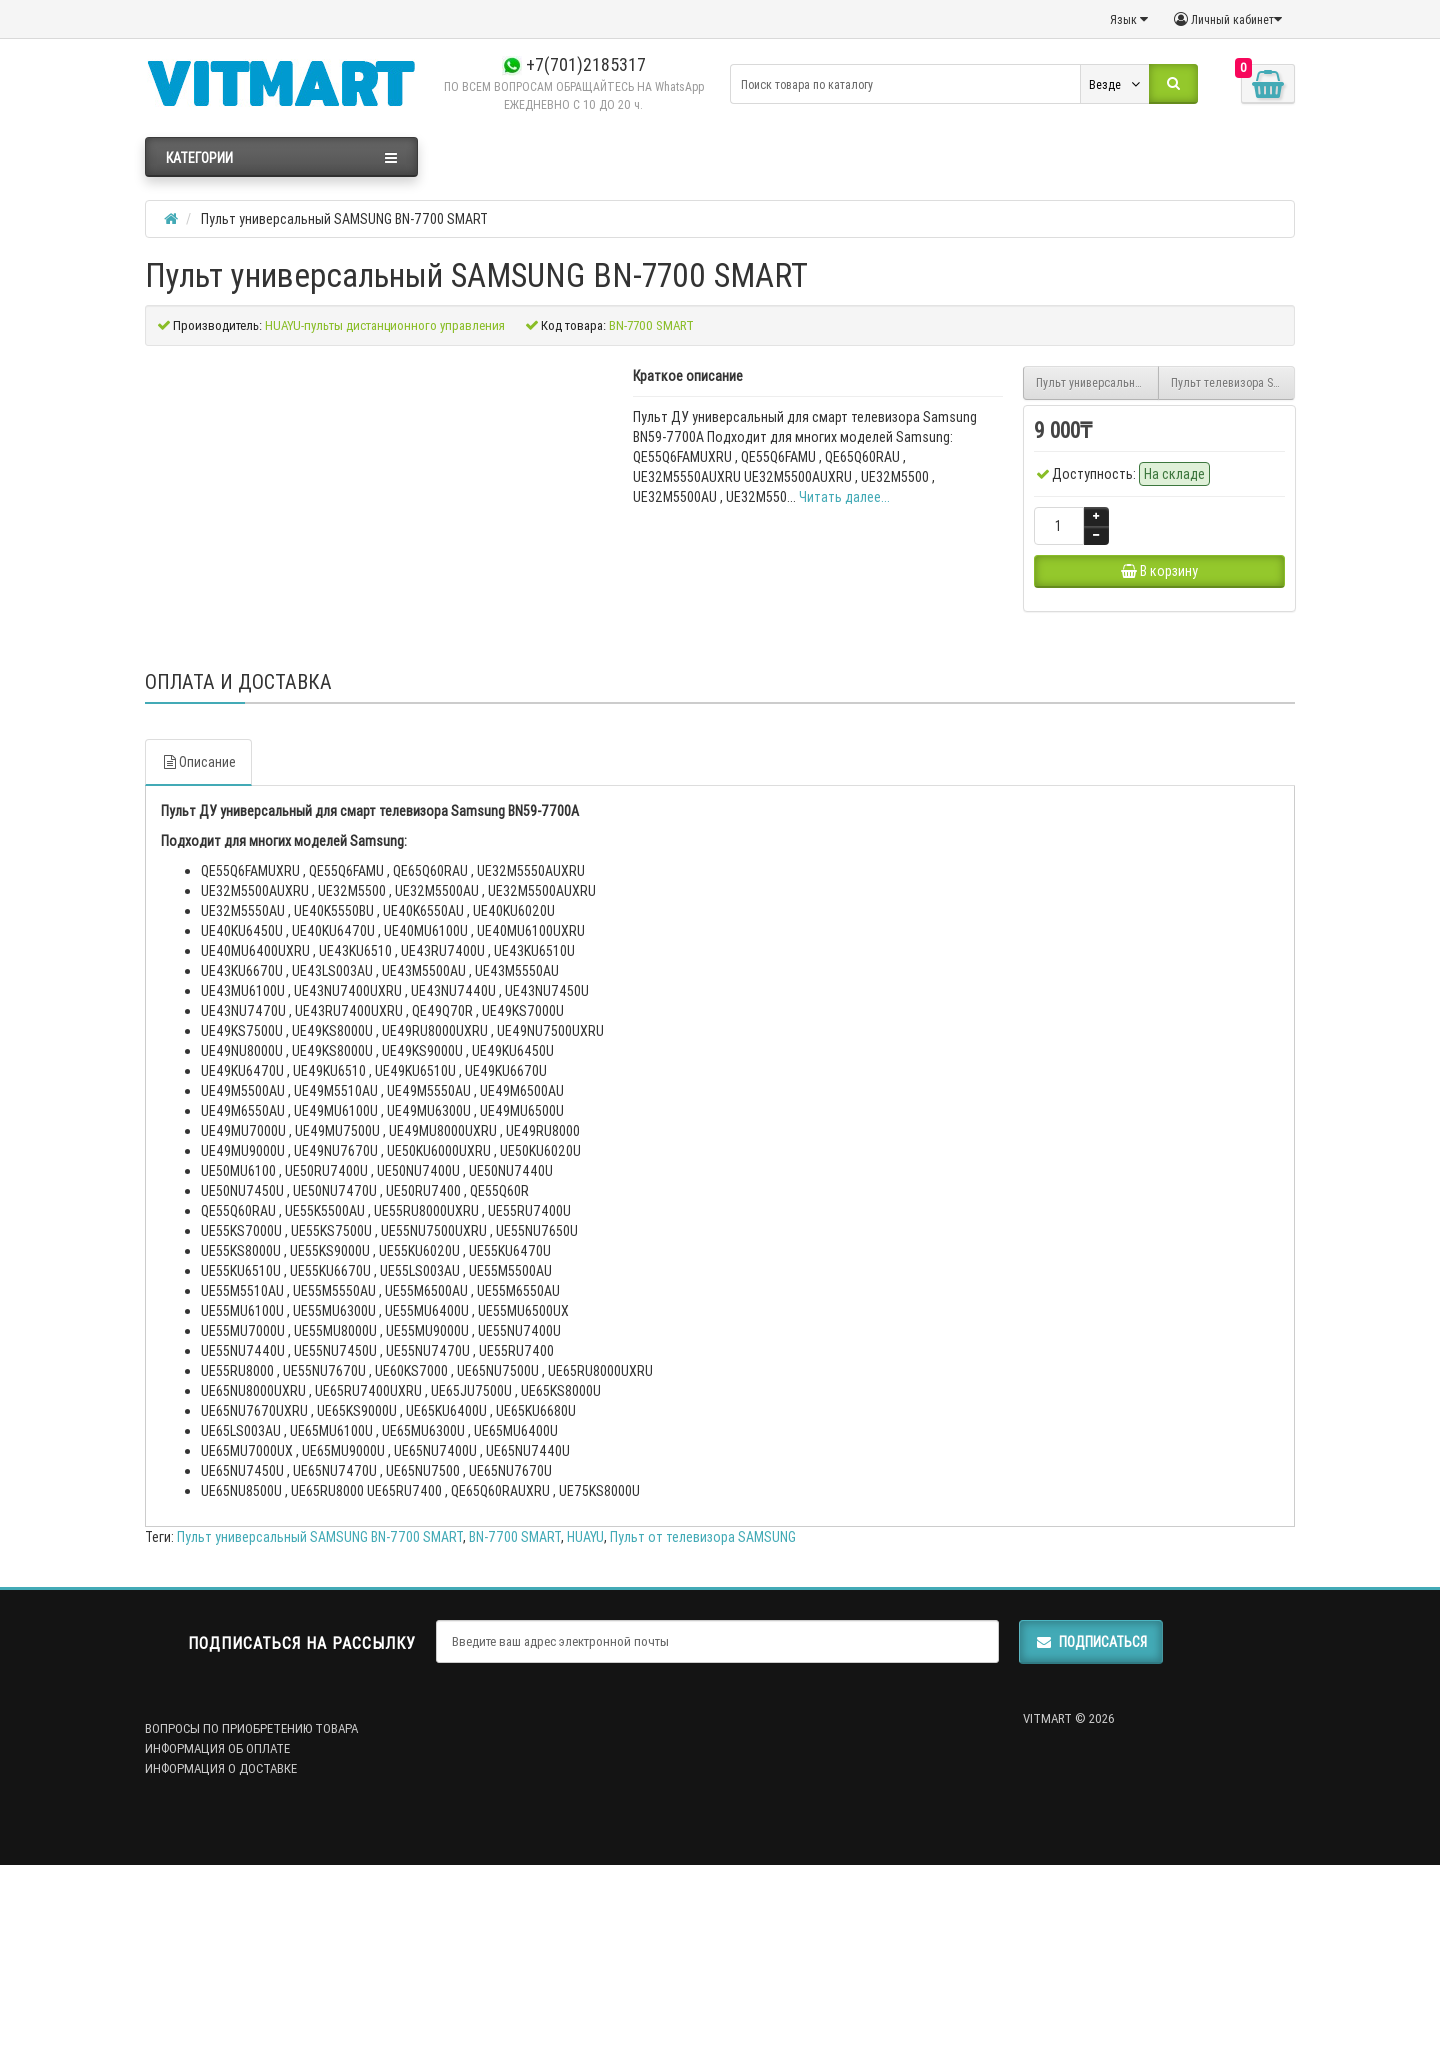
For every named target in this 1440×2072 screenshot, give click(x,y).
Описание (198, 949)
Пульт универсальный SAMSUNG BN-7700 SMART (320, 1724)
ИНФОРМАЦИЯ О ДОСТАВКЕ (221, 1955)
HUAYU (585, 1724)
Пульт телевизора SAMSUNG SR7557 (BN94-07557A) (1233, 382)
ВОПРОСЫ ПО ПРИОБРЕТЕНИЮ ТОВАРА (251, 1915)
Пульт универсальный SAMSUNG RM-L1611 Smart (1098, 382)
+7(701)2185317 (574, 64)
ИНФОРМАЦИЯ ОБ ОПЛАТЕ (217, 1935)
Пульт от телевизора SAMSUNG (703, 1724)
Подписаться (1091, 1829)
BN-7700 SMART (515, 1724)
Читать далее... (844, 497)
